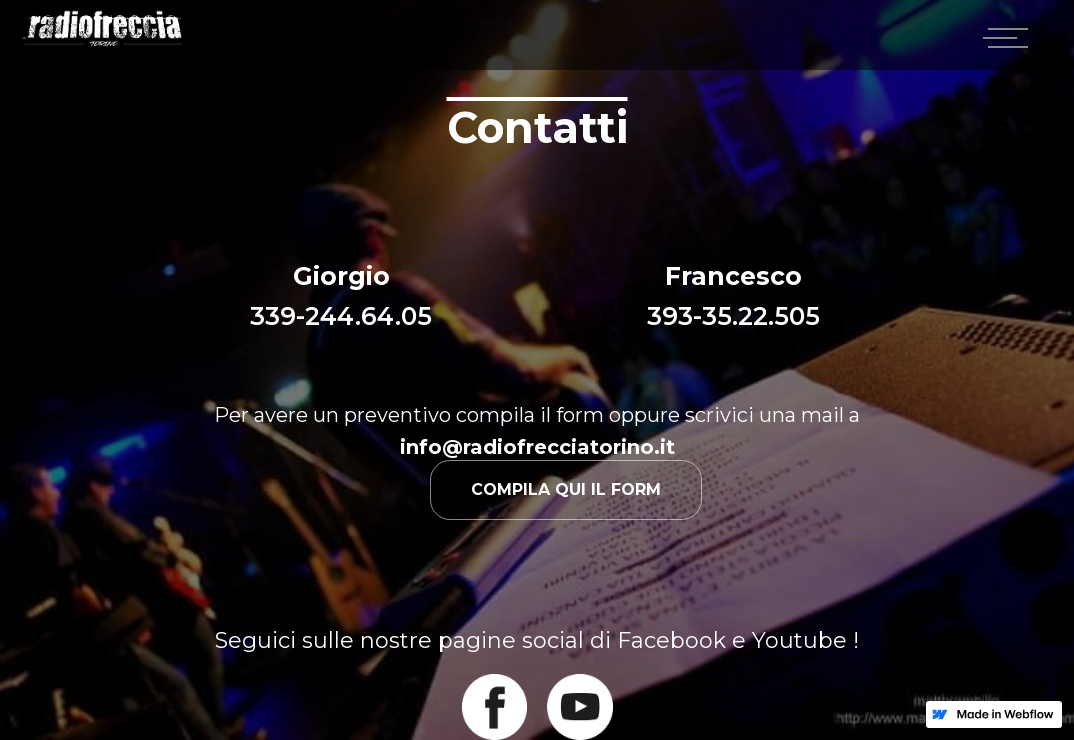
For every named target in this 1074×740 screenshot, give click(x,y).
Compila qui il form (566, 489)
